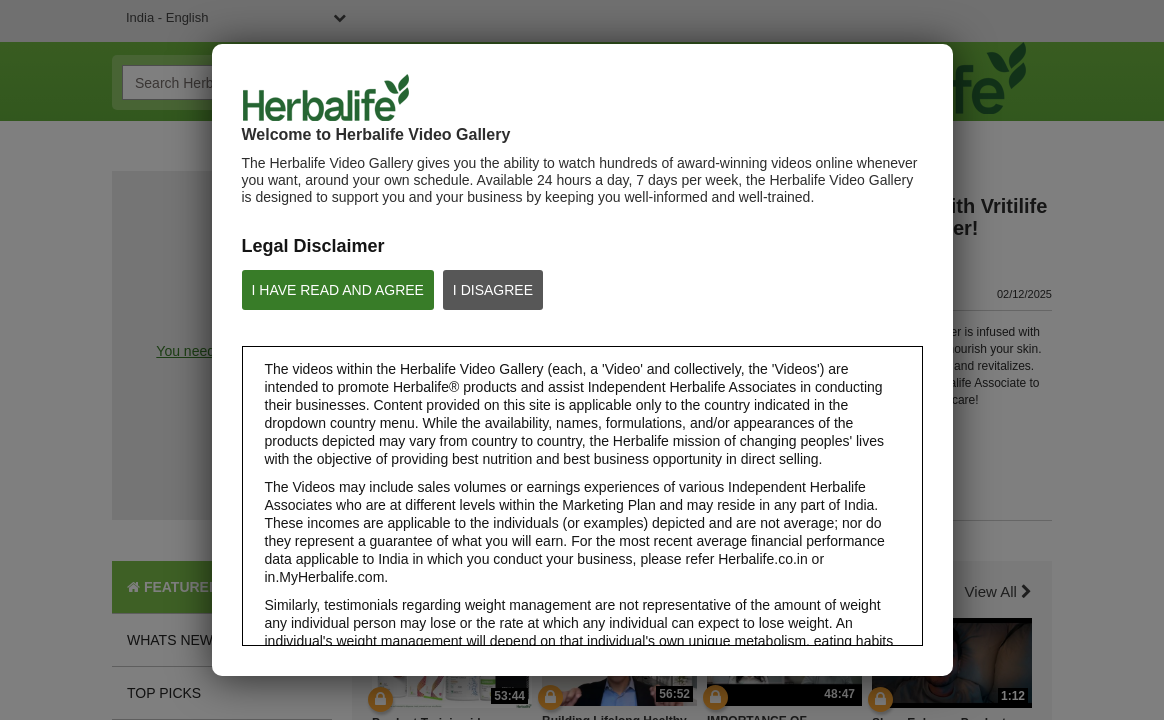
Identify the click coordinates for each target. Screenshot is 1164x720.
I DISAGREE (493, 290)
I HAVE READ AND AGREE (338, 290)
